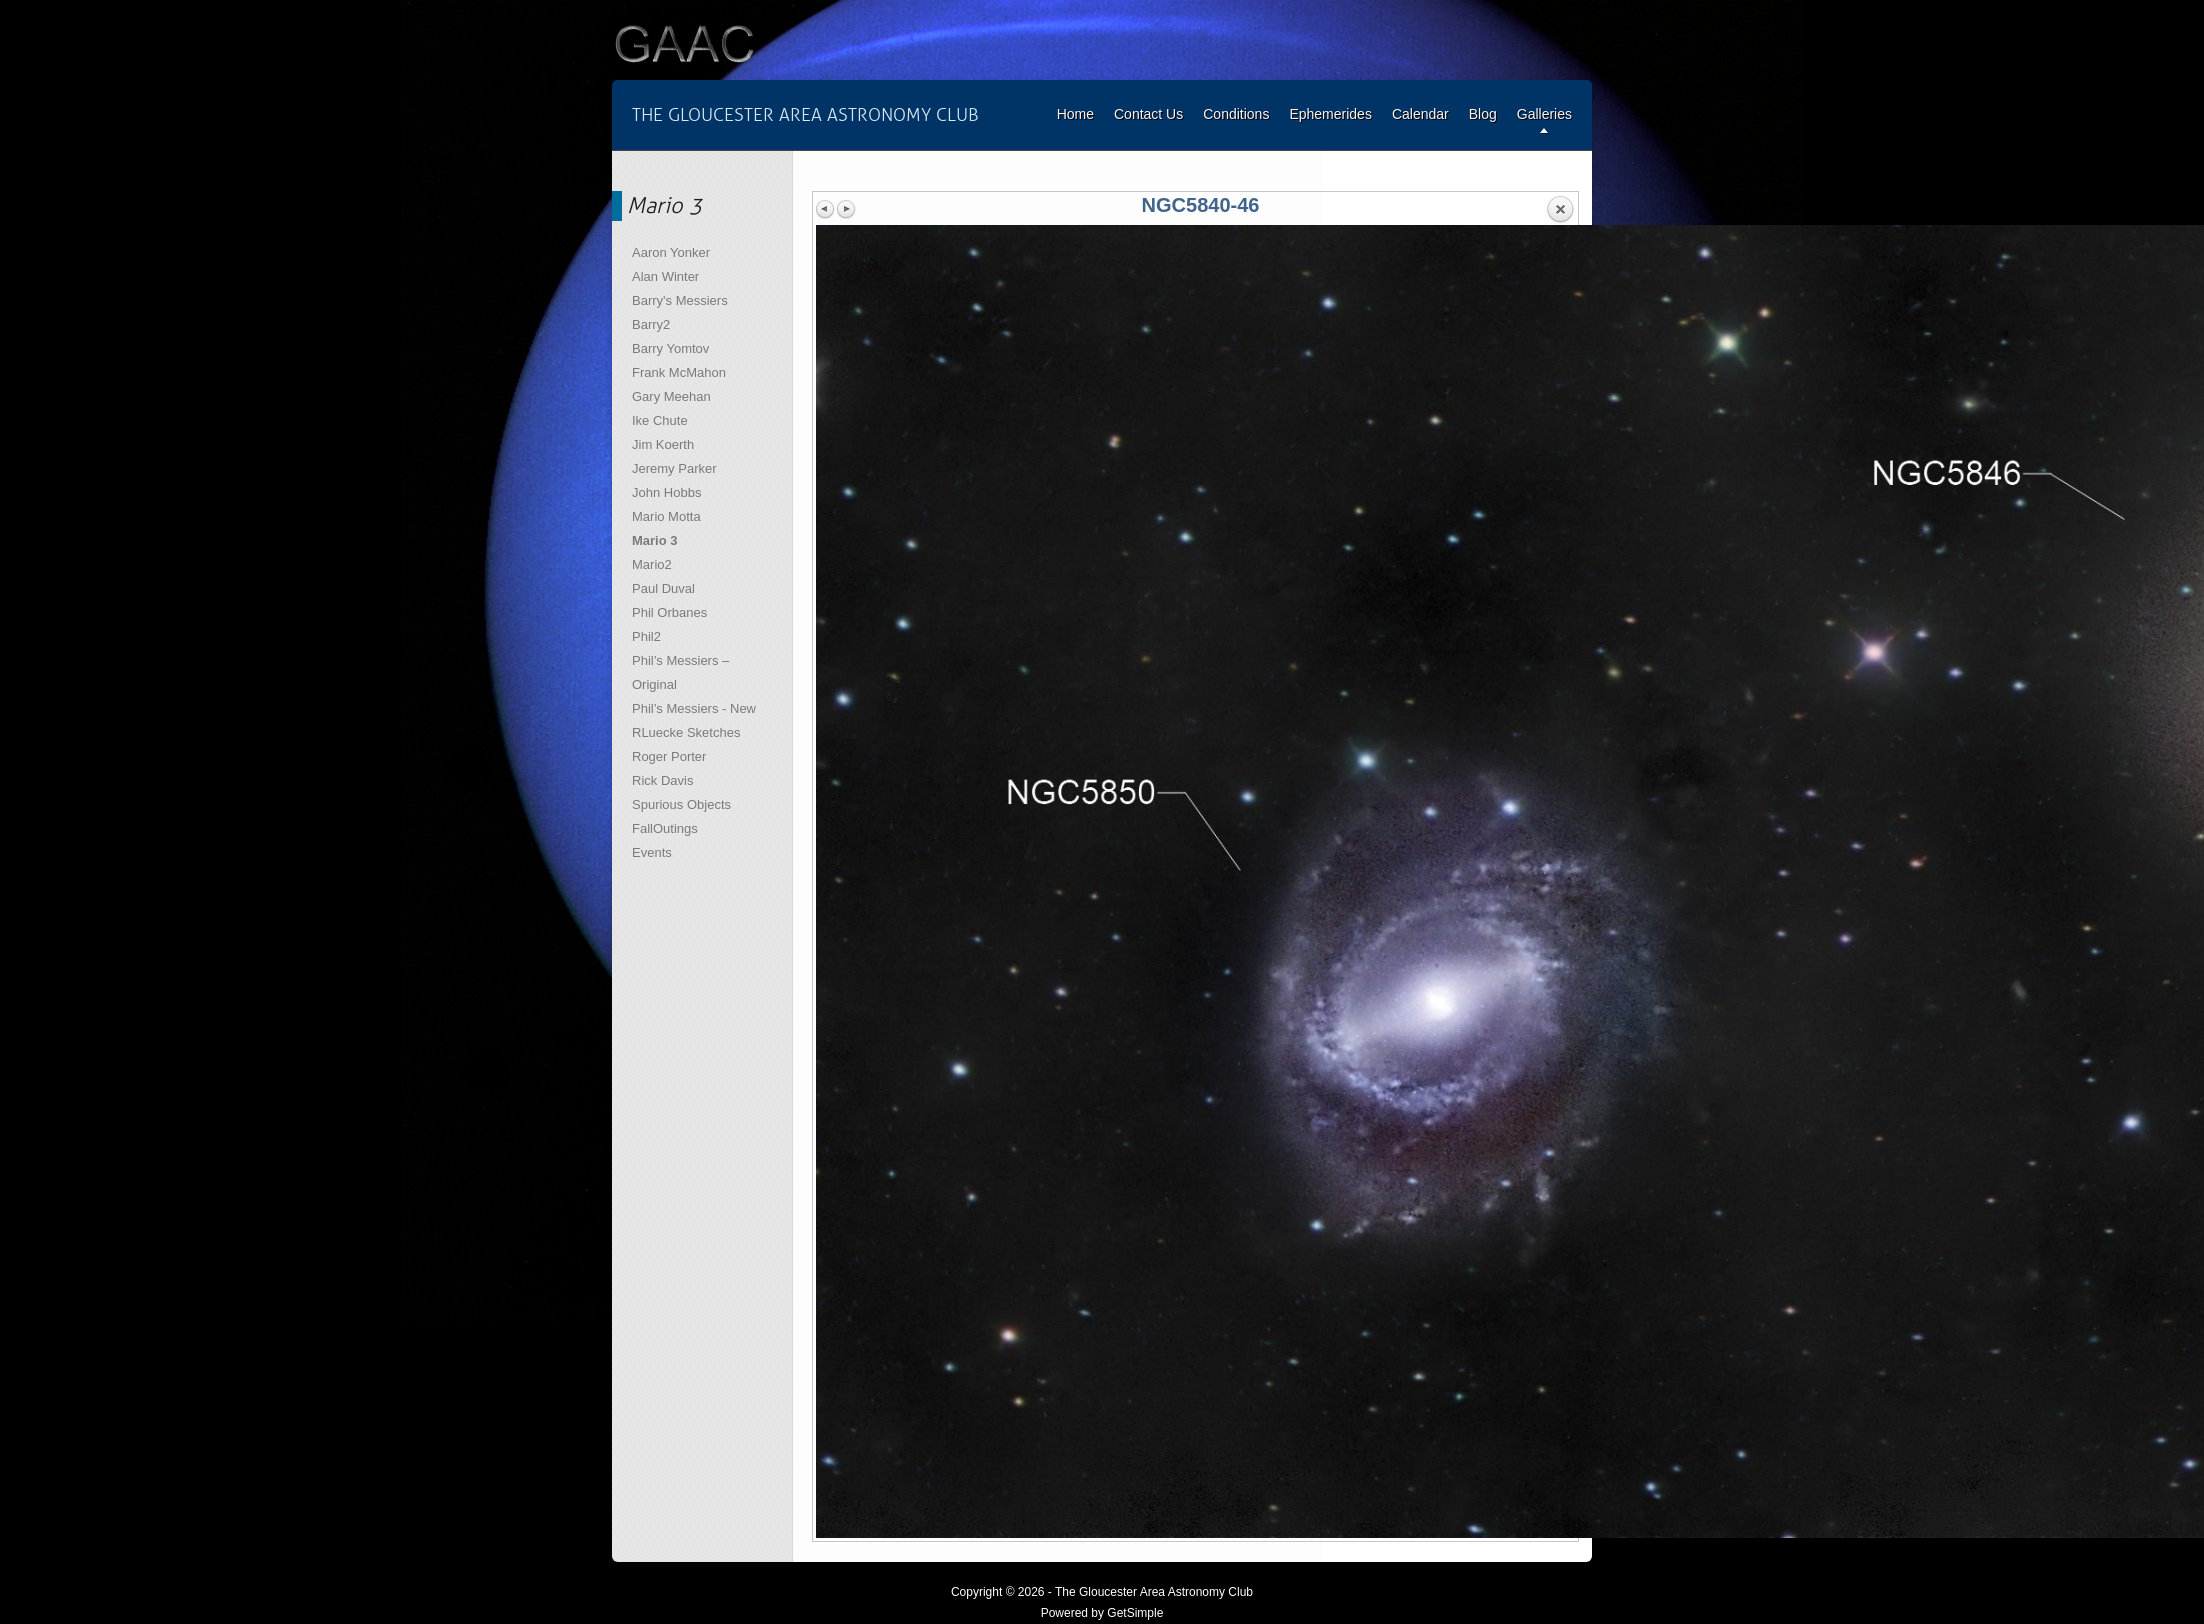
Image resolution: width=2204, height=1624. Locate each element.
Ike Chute (660, 420)
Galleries (1544, 114)
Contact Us (1148, 114)
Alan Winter (665, 276)
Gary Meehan (671, 396)
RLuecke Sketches (686, 732)
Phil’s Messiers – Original (680, 672)
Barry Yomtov (670, 348)
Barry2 (651, 324)
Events (652, 852)
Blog (1483, 114)
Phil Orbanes (669, 612)
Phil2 (646, 636)
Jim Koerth (663, 444)
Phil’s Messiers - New (694, 708)
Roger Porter (669, 756)
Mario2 (652, 564)
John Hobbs (666, 492)
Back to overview (1560, 210)
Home (1075, 114)
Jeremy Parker (674, 468)
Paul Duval (663, 588)
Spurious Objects (681, 804)
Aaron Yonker (671, 252)
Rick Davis (662, 780)
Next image (846, 209)
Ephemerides (1330, 114)
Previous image (826, 209)
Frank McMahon (679, 372)
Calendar (1420, 114)
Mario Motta (666, 516)
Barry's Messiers (680, 300)
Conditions (1236, 114)
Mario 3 (655, 540)
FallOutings (665, 828)
